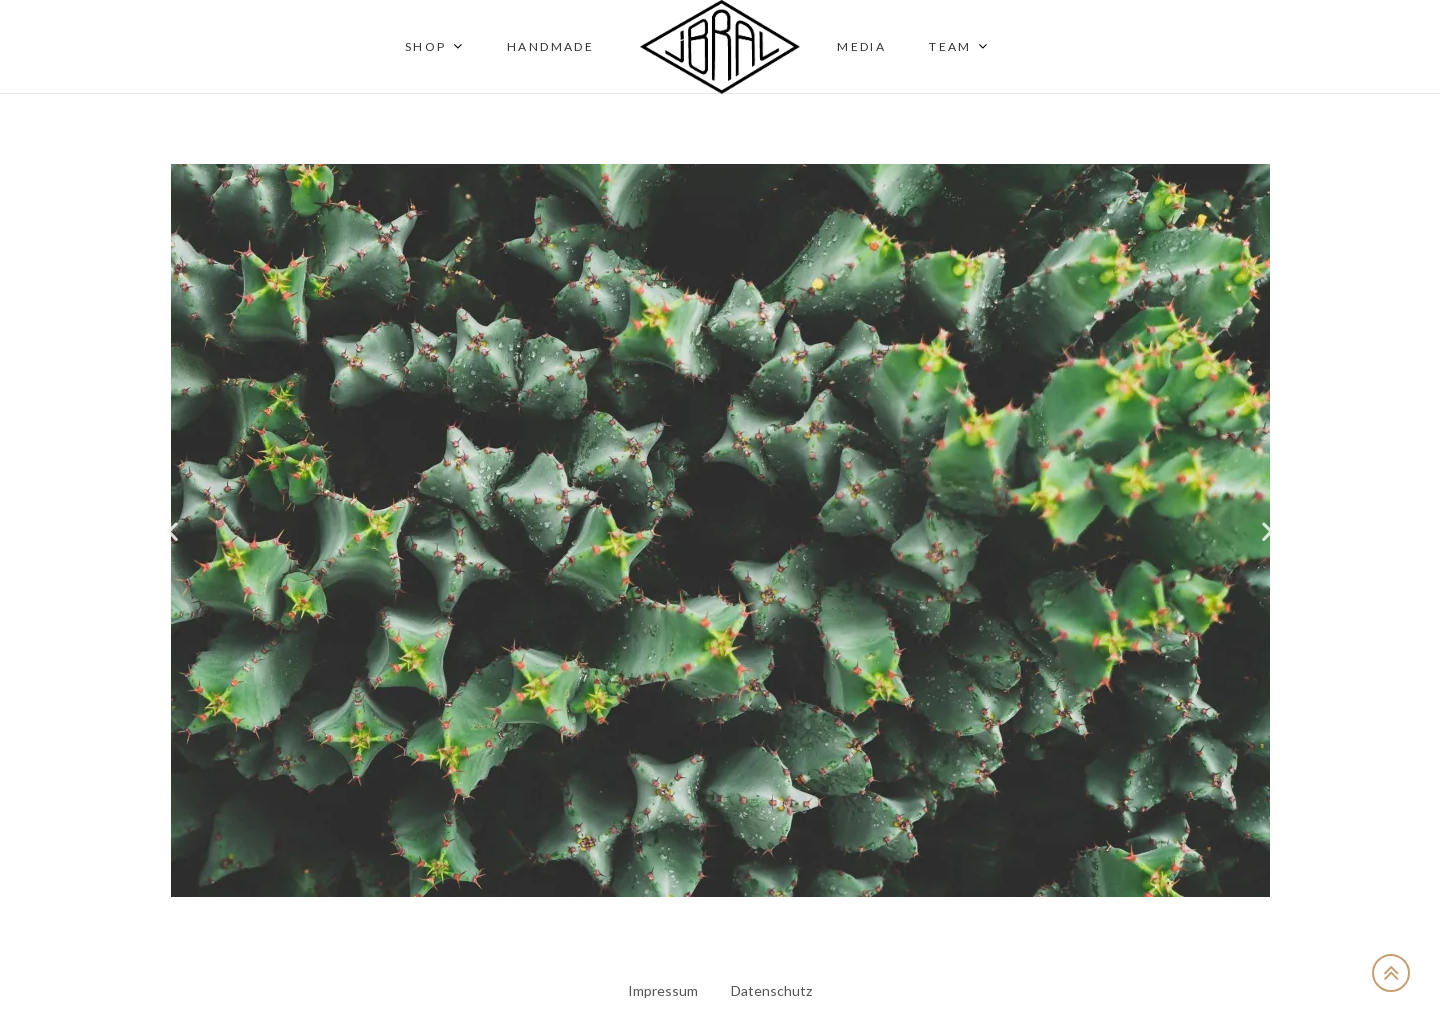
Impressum (663, 990)
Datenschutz (771, 990)
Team (950, 46)
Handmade (550, 46)
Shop (426, 46)
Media (861, 46)
